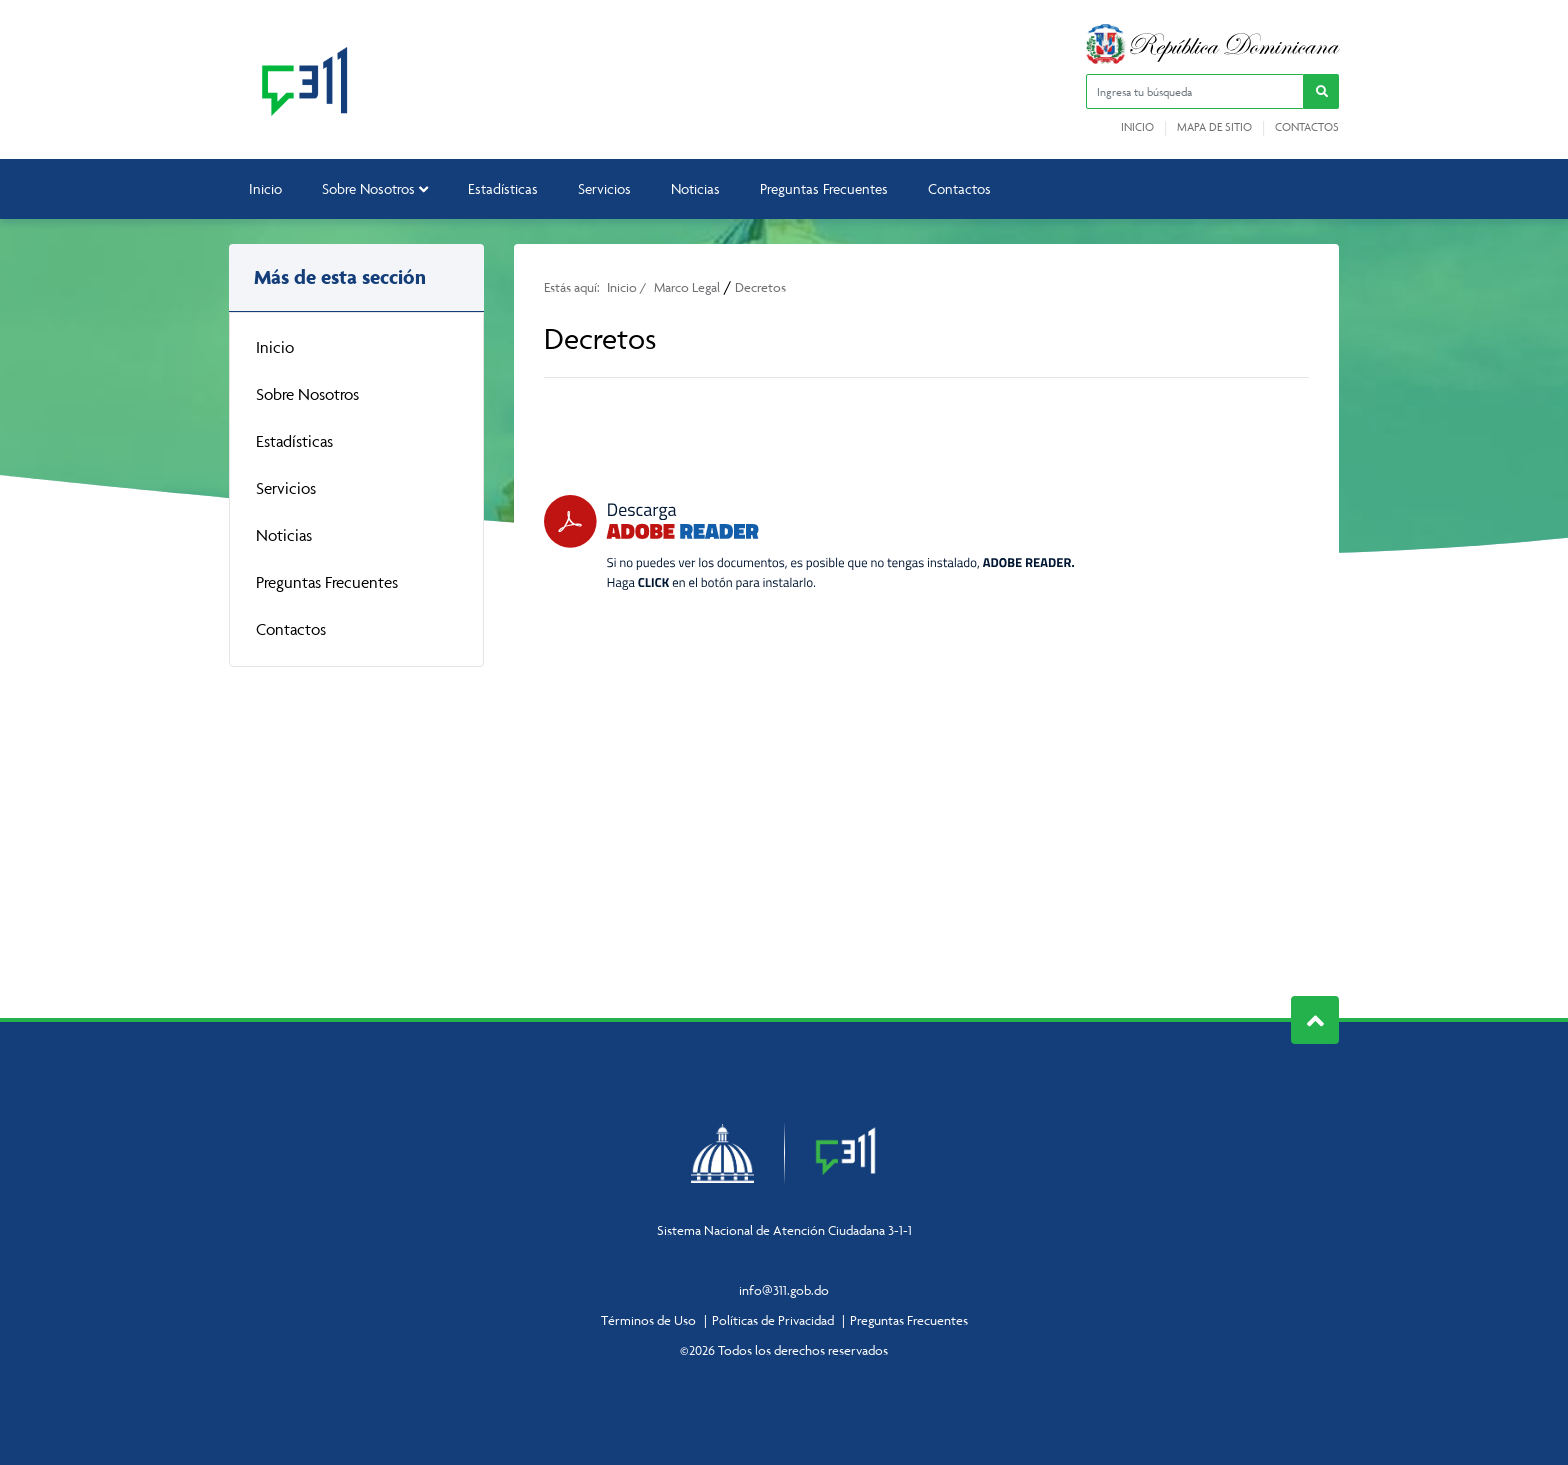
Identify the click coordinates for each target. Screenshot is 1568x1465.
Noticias (695, 188)
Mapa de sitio (1214, 127)
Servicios (604, 188)
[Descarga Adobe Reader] (809, 542)
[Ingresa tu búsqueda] (1195, 91)
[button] (1321, 91)
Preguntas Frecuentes (824, 188)
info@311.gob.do (784, 1290)
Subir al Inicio (1315, 1020)
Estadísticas (503, 188)
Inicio (1137, 127)
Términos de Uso (648, 1320)
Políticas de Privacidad (773, 1320)
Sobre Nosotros (375, 188)
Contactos (1307, 127)
